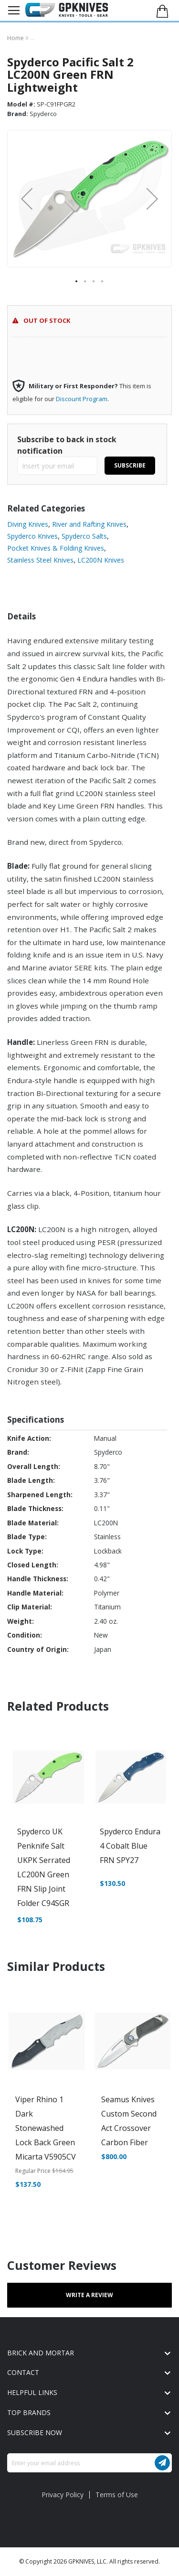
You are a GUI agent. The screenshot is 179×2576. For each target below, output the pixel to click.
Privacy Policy (63, 2494)
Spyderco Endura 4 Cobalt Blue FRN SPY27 (130, 1845)
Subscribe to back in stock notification (66, 445)
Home (16, 38)
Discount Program (81, 398)
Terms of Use (116, 2494)
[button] (27, 198)
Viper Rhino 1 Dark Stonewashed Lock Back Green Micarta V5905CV (45, 2127)
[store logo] (66, 10)
